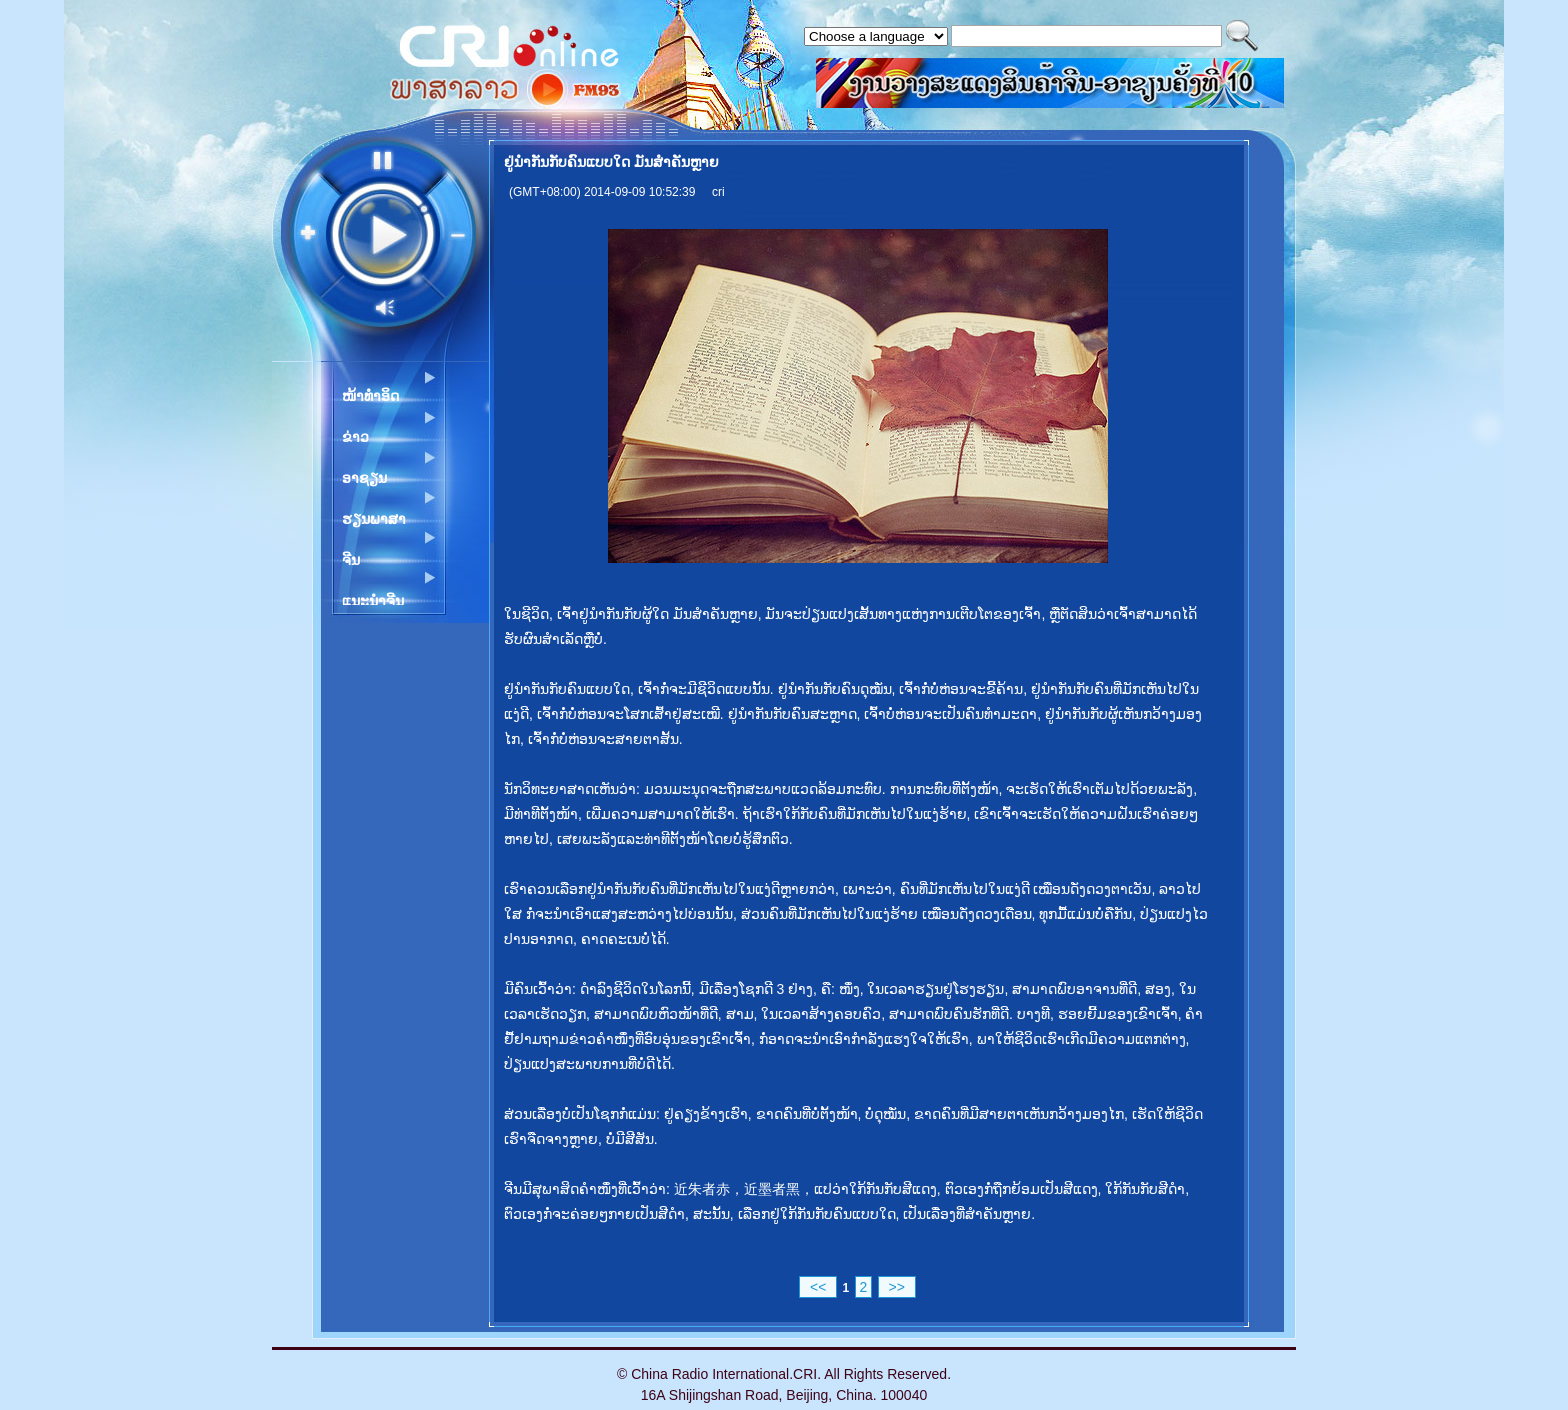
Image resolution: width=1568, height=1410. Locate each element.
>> (897, 1287)
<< (818, 1287)
